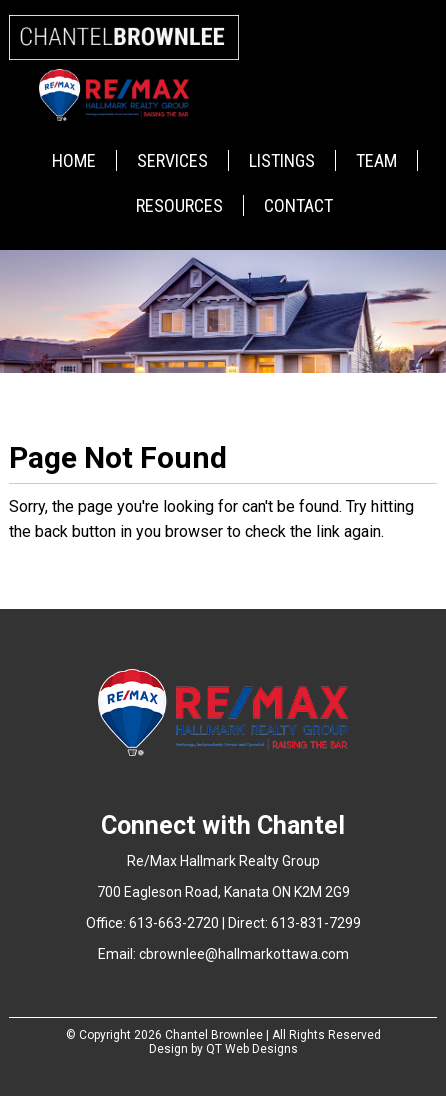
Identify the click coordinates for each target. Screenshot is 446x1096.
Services (172, 160)
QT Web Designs (252, 1049)
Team (376, 160)
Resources (179, 205)
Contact (298, 205)
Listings (282, 160)
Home (74, 160)
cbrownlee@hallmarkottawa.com (244, 954)
